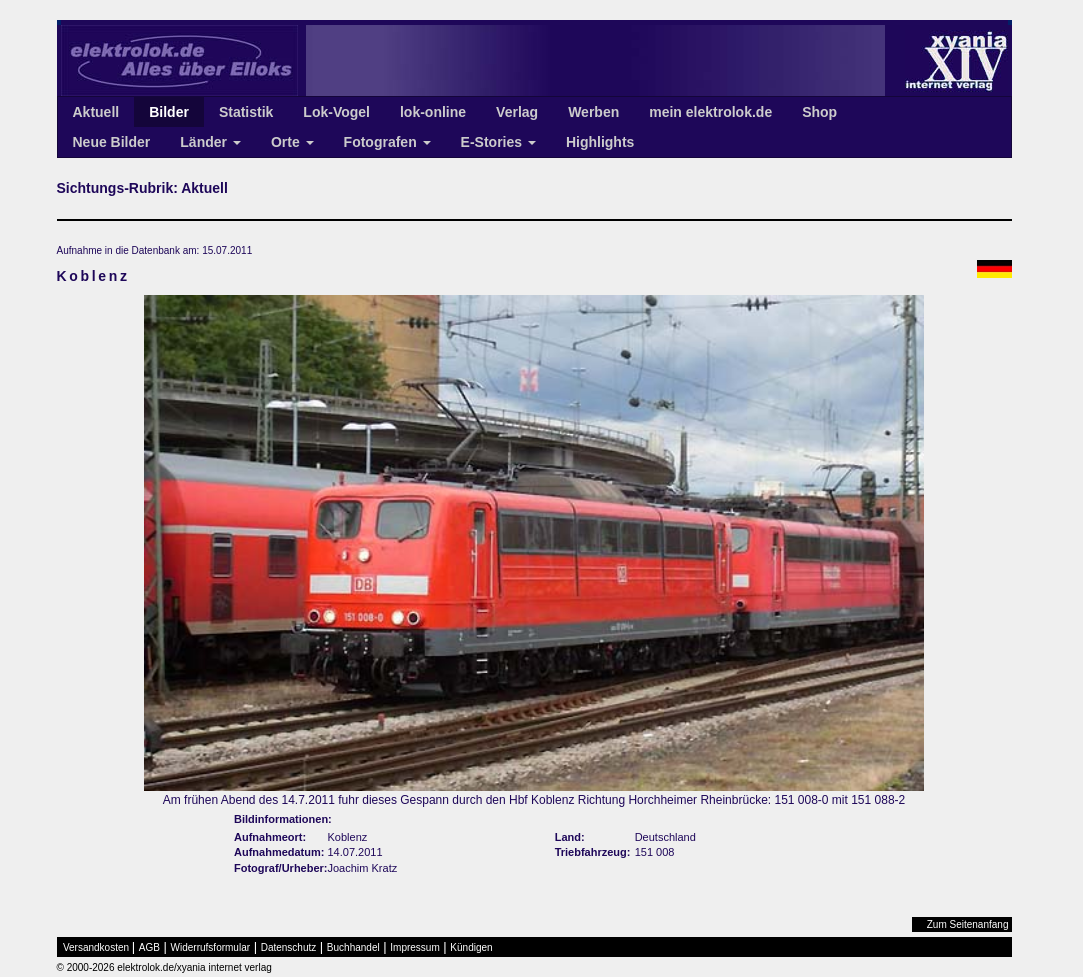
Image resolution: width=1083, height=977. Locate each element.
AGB (149, 947)
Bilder (169, 112)
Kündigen (471, 947)
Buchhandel (353, 947)
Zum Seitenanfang (968, 924)
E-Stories (498, 142)
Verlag (517, 112)
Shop (819, 112)
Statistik (246, 112)
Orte (292, 142)
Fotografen (387, 142)
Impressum (414, 947)
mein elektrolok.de (710, 112)
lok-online (433, 112)
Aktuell (96, 112)
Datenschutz (289, 947)
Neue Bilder (112, 142)
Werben (593, 112)
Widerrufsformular (210, 947)
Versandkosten (96, 947)
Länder (210, 142)
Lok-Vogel (336, 112)
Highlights (600, 142)
